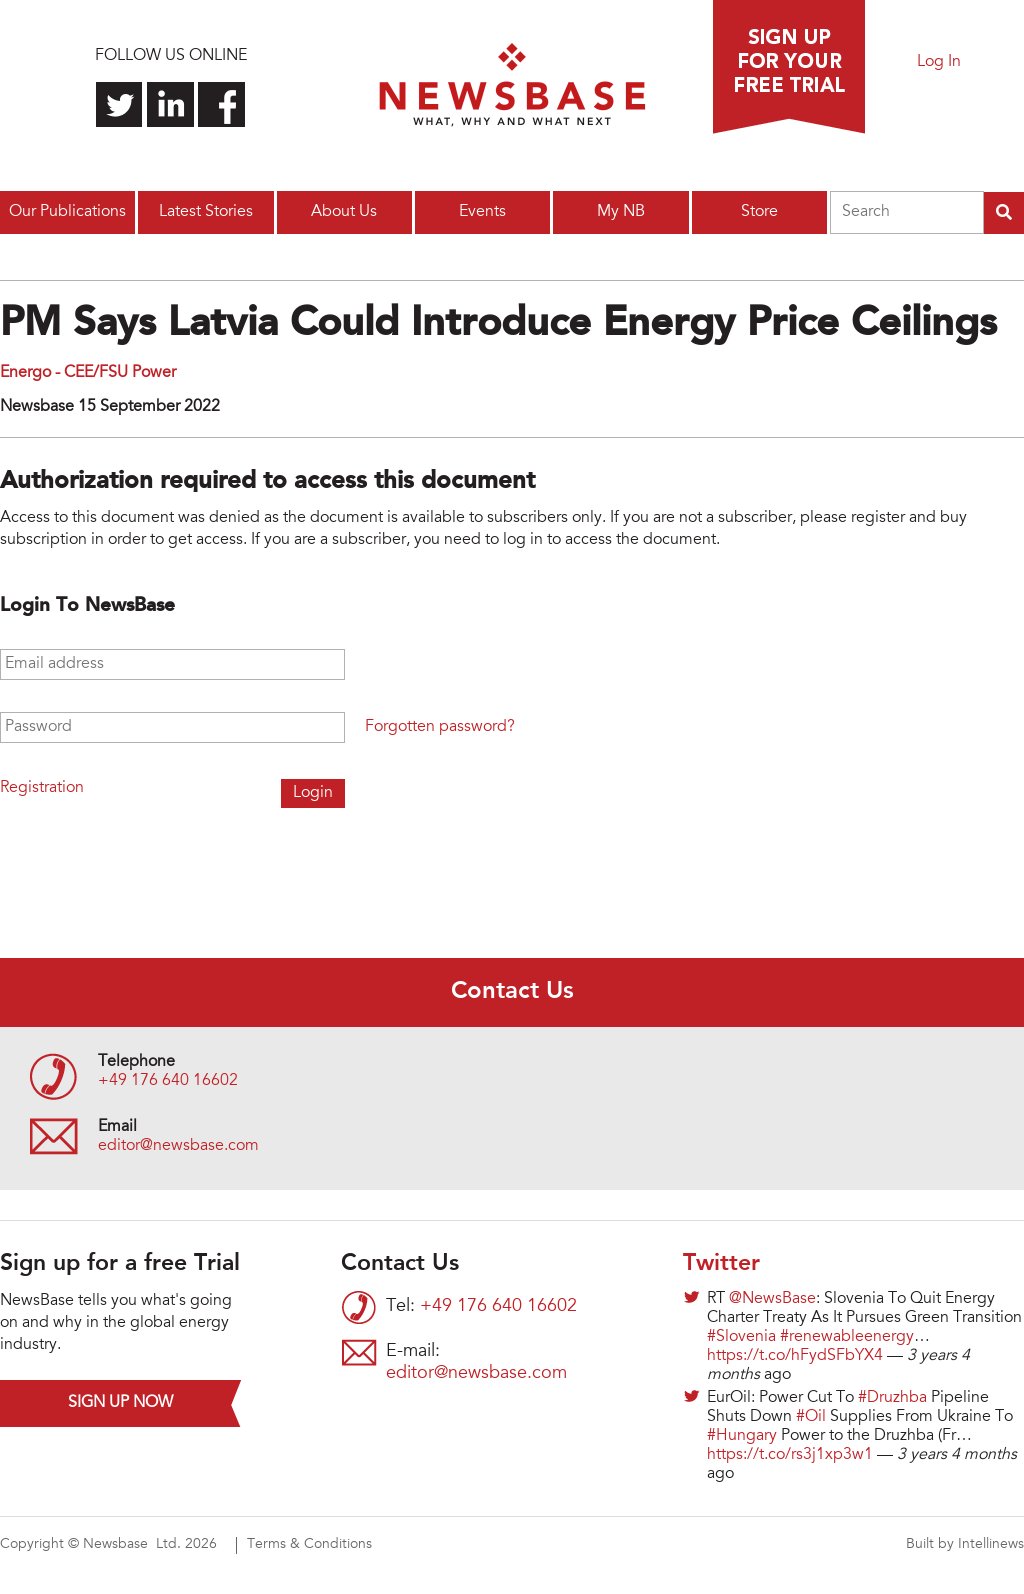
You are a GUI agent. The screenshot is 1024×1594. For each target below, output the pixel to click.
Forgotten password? (440, 727)
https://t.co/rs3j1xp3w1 (790, 1455)
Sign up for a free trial (789, 67)
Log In (939, 62)
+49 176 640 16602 (168, 1081)
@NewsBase (772, 1299)
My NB (621, 212)
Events (482, 212)
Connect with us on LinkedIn (170, 104)
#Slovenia (741, 1337)
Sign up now (120, 1403)
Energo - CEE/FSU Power (88, 373)
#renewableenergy (847, 1337)
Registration (42, 788)
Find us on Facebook (221, 104)
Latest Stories (206, 212)
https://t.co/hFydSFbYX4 (795, 1356)
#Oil (811, 1417)
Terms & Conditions (309, 1545)
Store (759, 212)
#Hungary (742, 1436)
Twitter (721, 1264)
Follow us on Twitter (119, 104)
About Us (344, 212)
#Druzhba (892, 1398)
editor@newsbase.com (178, 1146)
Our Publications (67, 212)
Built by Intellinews (965, 1545)
